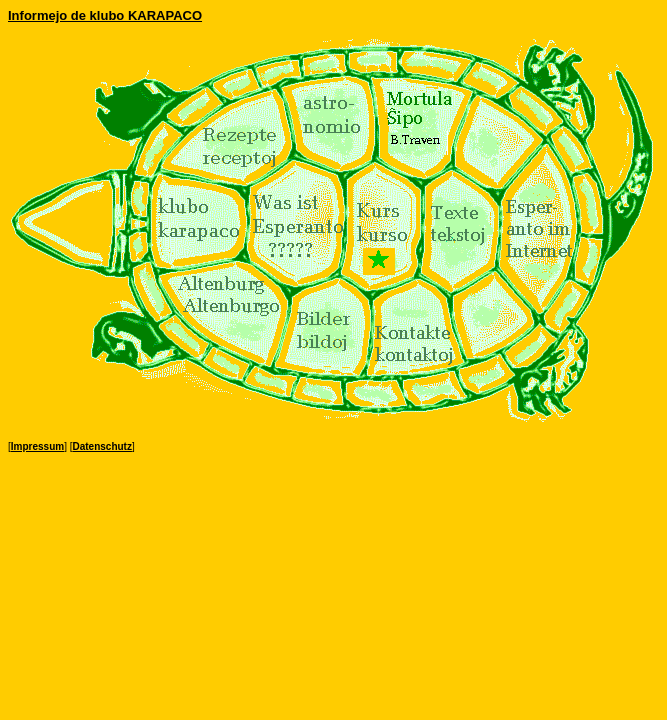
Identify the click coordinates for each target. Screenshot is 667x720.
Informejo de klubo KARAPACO (105, 15)
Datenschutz (101, 446)
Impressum (37, 446)
